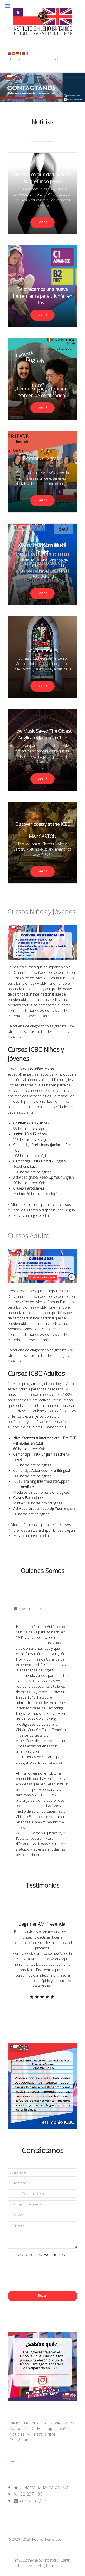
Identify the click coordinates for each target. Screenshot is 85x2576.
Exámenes (54, 2254)
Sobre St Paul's (42, 650)
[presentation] (26, 2274)
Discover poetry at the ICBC (42, 824)
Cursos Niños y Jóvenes (41, 911)
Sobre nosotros (31, 1608)
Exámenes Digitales (42, 458)
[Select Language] (33, 59)
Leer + (42, 222)
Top (11, 2460)
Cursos (29, 2254)
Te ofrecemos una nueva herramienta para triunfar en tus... (42, 296)
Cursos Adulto (29, 1235)
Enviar (42, 2295)
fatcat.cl (49, 2560)
